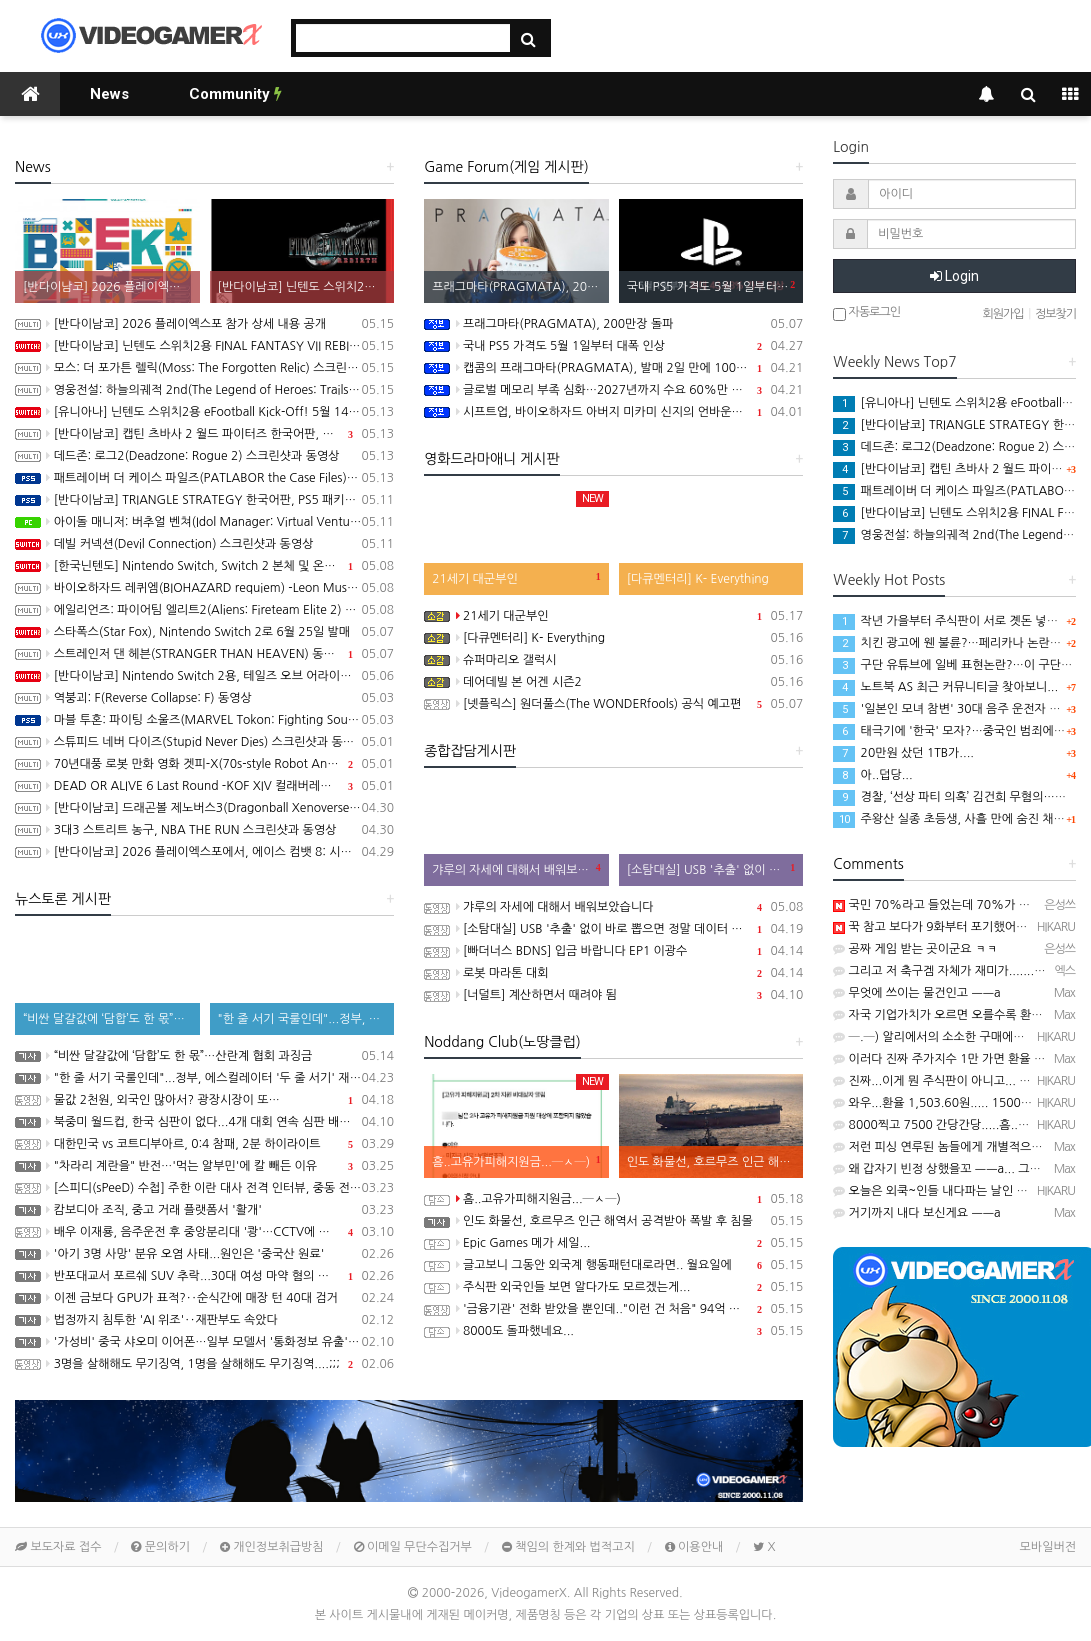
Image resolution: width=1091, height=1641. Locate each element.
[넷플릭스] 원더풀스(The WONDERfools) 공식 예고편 (613, 704)
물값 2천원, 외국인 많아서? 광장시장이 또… (204, 1100)
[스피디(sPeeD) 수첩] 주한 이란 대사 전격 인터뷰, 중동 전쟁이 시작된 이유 (204, 1188)
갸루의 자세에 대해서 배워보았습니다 (613, 907)
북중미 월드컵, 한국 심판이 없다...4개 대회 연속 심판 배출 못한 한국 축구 (204, 1122)
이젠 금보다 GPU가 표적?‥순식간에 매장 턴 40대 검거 (204, 1298)
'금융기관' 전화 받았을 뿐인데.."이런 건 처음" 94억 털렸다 (613, 1309)
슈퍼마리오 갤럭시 (613, 660)
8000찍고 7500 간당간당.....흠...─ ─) (942, 1125)
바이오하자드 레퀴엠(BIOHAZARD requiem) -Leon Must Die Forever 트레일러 (204, 588)
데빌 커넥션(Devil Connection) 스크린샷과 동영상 (204, 544)
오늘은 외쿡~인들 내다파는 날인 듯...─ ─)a (954, 1191)
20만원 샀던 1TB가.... (903, 753)
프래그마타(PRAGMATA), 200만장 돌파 (613, 324)
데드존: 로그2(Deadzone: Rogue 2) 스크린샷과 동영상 (204, 456)
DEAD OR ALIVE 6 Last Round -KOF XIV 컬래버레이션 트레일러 (204, 786)
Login (954, 276)
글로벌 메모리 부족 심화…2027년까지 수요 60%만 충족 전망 (613, 390)
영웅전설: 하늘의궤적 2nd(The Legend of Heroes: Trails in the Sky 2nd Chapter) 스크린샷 (204, 390)
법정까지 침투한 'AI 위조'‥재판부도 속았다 (204, 1320)
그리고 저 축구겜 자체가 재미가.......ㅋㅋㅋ (950, 971)
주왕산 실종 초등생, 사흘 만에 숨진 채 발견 (956, 819)
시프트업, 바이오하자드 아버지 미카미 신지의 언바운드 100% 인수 (613, 412)
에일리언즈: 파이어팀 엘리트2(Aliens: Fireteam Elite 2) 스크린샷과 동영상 (204, 610)
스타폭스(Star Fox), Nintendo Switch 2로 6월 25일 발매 (204, 632)
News (109, 94)
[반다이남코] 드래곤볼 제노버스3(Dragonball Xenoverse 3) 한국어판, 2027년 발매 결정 (204, 808)
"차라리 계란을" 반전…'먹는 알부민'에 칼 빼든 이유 (204, 1166)
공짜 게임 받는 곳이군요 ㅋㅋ (915, 949)
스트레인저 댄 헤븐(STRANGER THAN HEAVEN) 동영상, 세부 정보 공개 (204, 654)
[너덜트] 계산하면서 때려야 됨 (613, 995)
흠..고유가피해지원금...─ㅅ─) (613, 1199)
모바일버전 (1048, 1547)
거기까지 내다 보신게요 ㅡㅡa (916, 1213)
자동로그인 (866, 313)
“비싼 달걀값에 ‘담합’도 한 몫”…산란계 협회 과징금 (204, 1056)
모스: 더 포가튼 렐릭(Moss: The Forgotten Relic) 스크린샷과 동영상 (204, 368)
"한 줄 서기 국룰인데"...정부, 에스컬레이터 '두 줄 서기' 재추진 (204, 1078)
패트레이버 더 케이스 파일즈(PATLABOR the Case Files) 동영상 (204, 478)
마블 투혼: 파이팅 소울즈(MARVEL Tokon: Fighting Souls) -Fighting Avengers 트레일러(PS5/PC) (204, 720)
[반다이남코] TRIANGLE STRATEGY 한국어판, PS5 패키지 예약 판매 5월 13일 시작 (204, 500)
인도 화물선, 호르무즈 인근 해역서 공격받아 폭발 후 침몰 (613, 1221)
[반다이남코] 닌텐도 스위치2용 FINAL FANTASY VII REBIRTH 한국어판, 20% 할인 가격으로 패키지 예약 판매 (204, 346)
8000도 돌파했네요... (613, 1331)
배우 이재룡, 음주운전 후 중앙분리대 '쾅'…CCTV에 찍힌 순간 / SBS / (204, 1232)
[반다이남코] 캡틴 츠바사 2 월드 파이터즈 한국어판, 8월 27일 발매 (204, 434)
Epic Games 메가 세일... (613, 1243)
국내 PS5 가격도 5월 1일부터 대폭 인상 (613, 346)
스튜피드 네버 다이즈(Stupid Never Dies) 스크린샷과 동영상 (204, 742)
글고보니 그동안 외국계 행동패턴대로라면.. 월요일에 (613, 1265)
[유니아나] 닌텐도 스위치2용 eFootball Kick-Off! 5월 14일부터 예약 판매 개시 (204, 412)
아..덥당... (872, 775)
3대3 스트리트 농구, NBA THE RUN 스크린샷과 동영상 (204, 830)
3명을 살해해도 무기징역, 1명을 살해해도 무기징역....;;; (204, 1364)
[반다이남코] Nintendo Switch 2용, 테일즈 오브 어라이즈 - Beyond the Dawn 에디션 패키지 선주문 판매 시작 (204, 676)
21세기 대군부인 (613, 616)
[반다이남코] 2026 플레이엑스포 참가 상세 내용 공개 (204, 324)
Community (235, 94)
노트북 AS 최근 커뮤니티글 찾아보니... (945, 687)
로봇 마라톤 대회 (613, 973)
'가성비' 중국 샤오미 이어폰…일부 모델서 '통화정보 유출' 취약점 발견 (204, 1342)
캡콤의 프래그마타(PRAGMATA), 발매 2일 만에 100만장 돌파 (613, 368)
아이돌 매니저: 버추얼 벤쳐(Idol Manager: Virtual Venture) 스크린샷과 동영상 (204, 522)
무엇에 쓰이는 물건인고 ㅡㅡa (916, 993)
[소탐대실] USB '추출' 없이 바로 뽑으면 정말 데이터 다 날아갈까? (613, 929)
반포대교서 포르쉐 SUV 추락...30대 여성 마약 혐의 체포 (204, 1276)
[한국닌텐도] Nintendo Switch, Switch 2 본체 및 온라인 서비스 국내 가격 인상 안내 (204, 566)
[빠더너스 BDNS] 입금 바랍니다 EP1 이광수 (613, 951)
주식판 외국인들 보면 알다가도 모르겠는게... (613, 1287)
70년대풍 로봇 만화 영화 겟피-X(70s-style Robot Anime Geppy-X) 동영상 (204, 764)
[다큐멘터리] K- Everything (613, 638)
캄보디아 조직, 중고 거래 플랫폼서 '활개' (204, 1210)
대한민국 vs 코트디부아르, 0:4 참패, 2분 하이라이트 (204, 1144)
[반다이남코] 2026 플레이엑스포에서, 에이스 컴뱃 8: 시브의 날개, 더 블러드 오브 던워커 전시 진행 (204, 852)
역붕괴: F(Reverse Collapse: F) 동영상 (204, 698)
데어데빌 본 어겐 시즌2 (613, 682)
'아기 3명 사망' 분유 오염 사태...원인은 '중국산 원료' (204, 1254)
